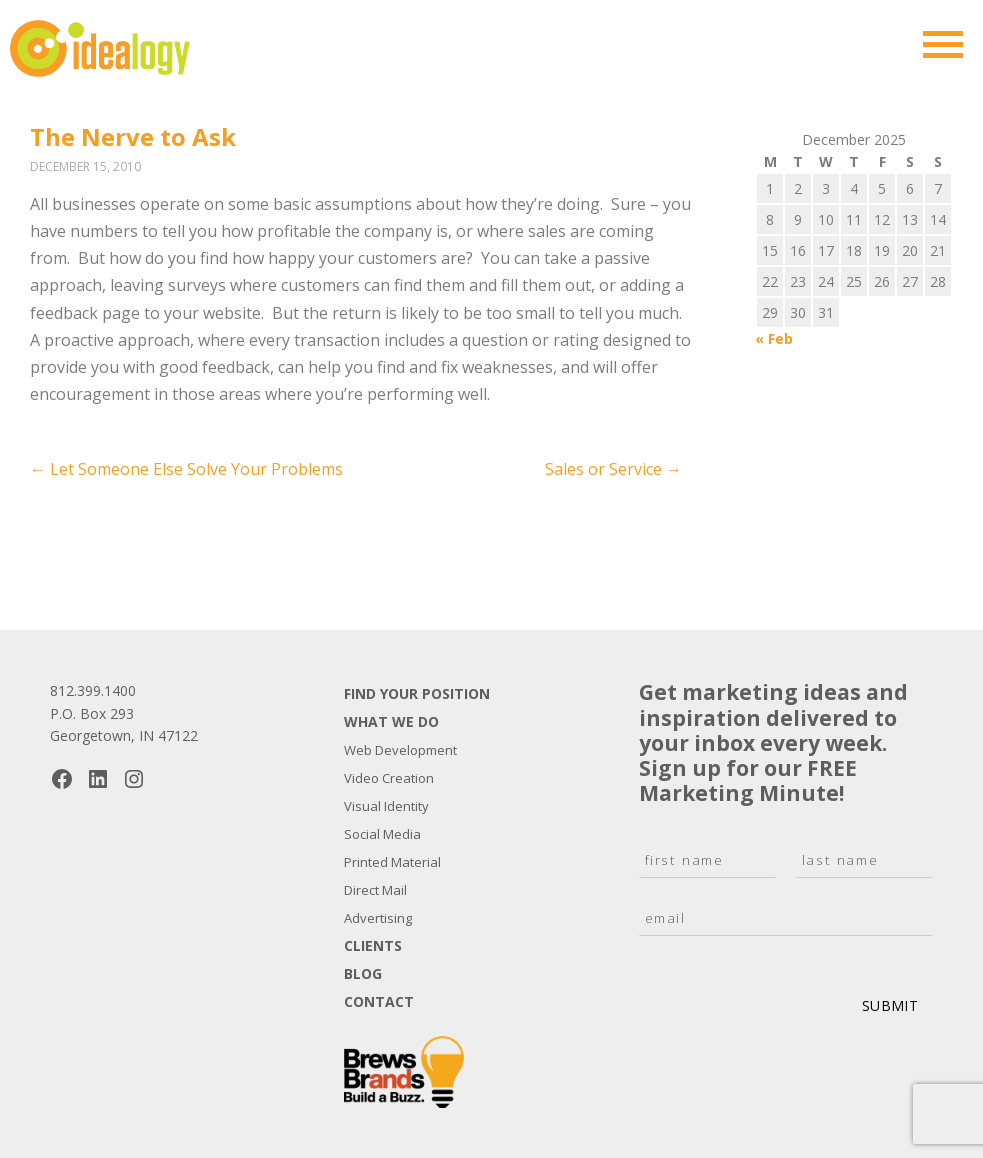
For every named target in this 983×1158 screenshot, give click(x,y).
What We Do (391, 721)
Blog (363, 973)
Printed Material (392, 862)
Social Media (382, 834)
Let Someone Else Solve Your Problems (186, 469)
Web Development (400, 750)
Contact (379, 1001)
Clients (373, 945)
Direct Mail (375, 890)
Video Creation (389, 778)
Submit (890, 1005)
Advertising (378, 918)
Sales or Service (613, 469)
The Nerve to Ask (133, 136)
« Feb (774, 338)
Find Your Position (417, 693)
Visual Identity (386, 806)
